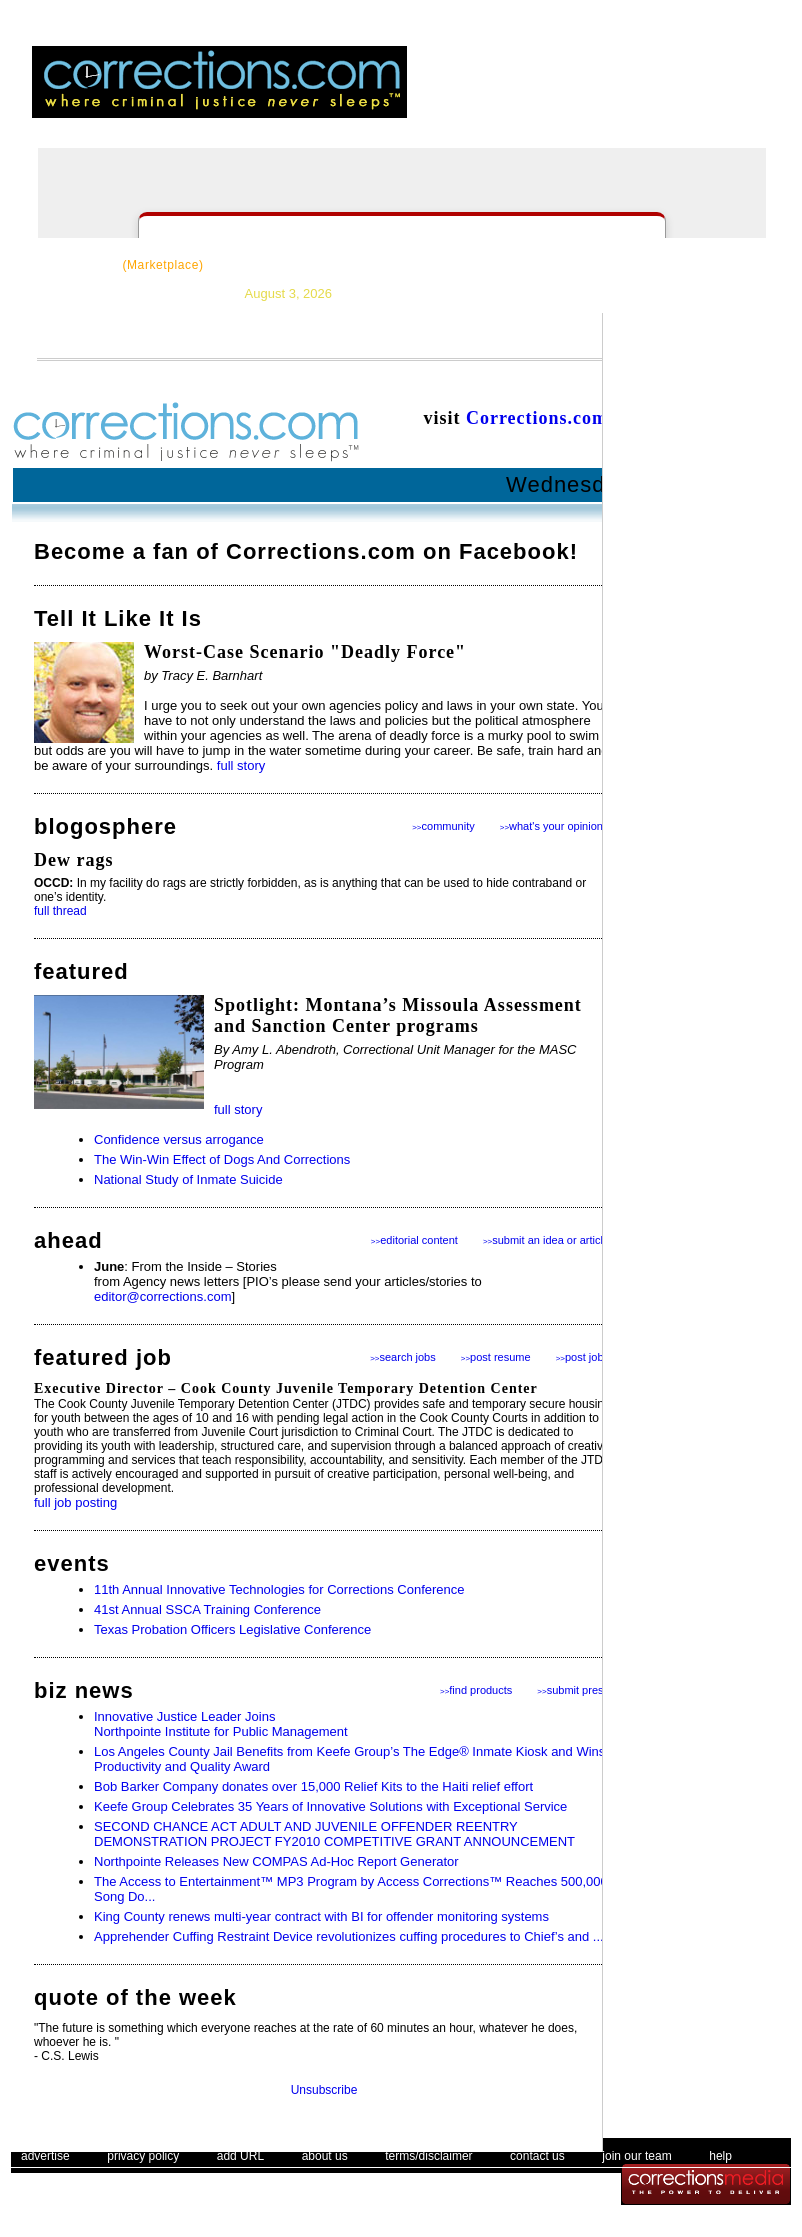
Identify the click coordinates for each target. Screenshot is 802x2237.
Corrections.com (537, 418)
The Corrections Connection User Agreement (504, 2191)
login (583, 95)
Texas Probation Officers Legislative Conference (232, 1629)
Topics (422, 264)
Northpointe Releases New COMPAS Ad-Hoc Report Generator (276, 1861)
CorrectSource (119, 264)
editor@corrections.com (162, 1296)
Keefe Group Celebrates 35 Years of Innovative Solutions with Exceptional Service (330, 1806)
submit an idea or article (546, 1240)
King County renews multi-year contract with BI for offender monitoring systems (321, 1916)
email (708, 95)
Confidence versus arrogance (179, 1139)
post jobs (582, 1357)
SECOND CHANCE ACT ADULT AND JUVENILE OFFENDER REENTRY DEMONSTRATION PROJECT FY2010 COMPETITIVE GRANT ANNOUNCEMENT (334, 1834)
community (443, 826)
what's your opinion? (554, 826)
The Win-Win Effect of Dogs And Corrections (222, 1159)
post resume (496, 1357)
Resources (270, 264)
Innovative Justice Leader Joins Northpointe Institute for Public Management (221, 1724)
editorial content (414, 1240)
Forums (580, 264)
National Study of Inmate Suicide (188, 1179)
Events (658, 264)
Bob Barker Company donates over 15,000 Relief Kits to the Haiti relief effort (313, 1786)
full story (241, 765)
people (770, 95)
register (638, 95)
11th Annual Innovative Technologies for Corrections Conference (279, 1589)
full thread (60, 911)
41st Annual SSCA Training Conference (207, 1609)
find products (476, 1690)
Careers (500, 264)
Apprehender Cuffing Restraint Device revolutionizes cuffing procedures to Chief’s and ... (349, 1936)
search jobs (403, 1357)
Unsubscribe (324, 2090)
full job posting (75, 1502)
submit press (573, 1690)
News (353, 264)
